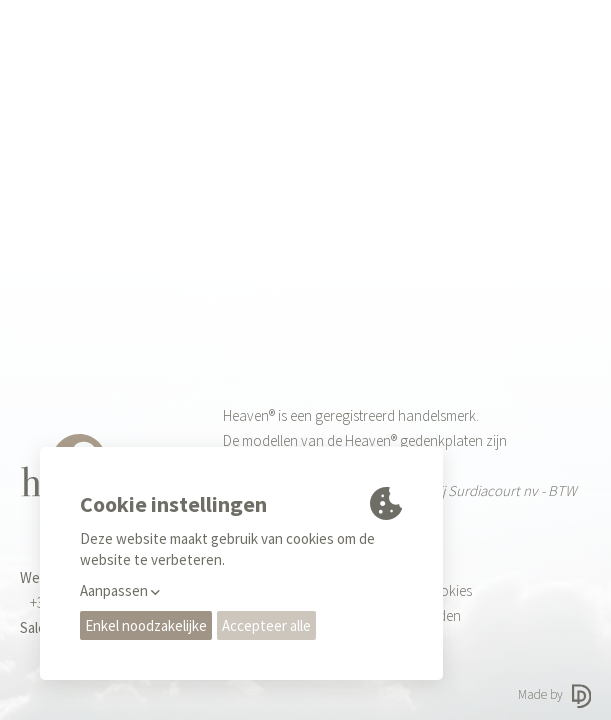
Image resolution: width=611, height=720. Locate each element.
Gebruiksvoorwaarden (392, 615)
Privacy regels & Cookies (398, 590)
